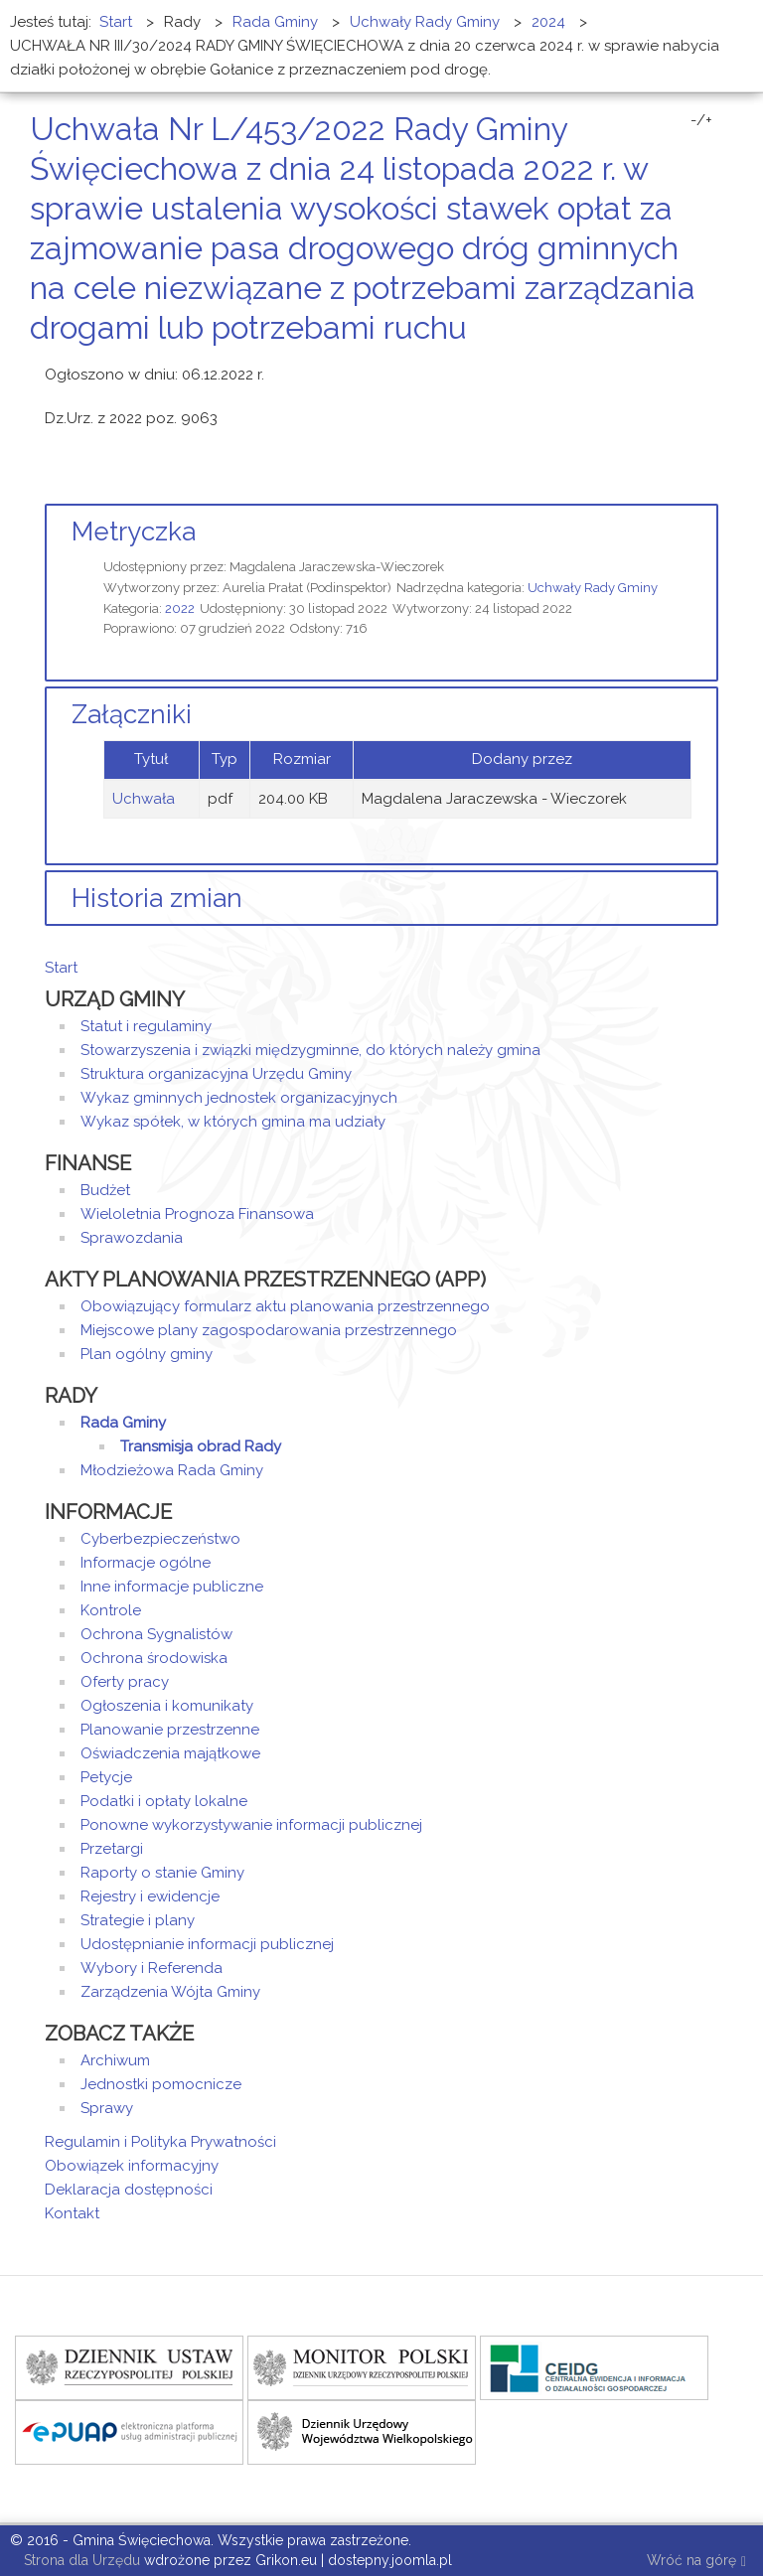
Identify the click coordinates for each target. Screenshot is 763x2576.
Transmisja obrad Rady (200, 1446)
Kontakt (72, 2213)
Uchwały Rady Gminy (593, 587)
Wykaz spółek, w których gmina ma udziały (232, 1122)
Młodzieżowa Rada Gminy (171, 1470)
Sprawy (106, 2108)
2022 (180, 608)
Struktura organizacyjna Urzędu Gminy (216, 1074)
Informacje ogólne (145, 1563)
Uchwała (143, 799)
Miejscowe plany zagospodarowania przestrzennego (268, 1330)
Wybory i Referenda (151, 1968)
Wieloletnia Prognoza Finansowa (197, 1214)
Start (61, 968)
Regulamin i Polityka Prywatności (160, 2142)
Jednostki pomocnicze (160, 2084)
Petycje (106, 1777)
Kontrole (110, 1610)
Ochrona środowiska (154, 1658)
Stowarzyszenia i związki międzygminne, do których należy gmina (310, 1050)
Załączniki (132, 714)
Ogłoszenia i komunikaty (166, 1706)
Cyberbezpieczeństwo (160, 1539)
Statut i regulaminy (146, 1026)
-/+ (701, 120)
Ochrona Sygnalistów (156, 1634)
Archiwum (115, 2060)
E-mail (712, 365)
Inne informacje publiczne (171, 1586)
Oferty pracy (124, 1682)
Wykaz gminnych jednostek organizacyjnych (238, 1098)
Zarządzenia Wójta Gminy (170, 1992)
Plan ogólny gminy (146, 1354)
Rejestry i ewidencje (150, 1896)
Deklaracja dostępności (129, 2189)
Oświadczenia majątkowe (170, 1753)
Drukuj (688, 365)
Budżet (105, 1190)
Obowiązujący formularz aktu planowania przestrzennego (285, 1306)
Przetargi (111, 1849)
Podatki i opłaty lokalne (163, 1801)
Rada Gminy (123, 1423)
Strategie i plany (137, 1920)
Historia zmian (157, 898)
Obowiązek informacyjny (132, 2166)
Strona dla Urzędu (80, 2560)
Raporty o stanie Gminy (162, 1873)
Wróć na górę (696, 2561)
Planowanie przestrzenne (169, 1730)
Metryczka (134, 531)
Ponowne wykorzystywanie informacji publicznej (251, 1825)
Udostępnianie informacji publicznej (207, 1944)
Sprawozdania (131, 1238)
